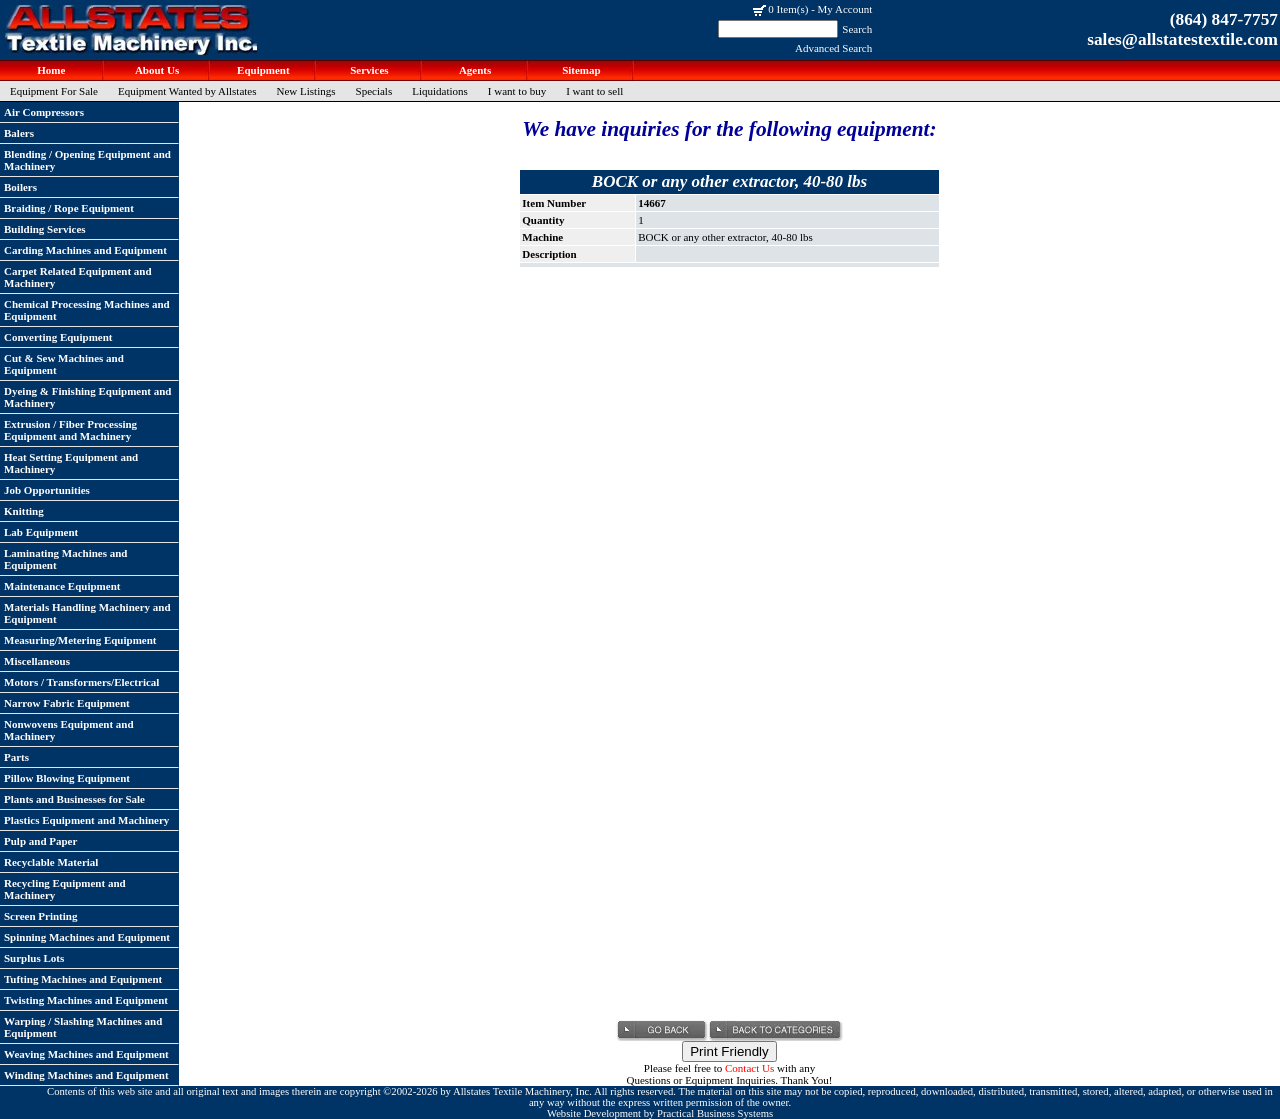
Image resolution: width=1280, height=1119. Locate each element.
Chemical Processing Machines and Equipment (87, 310)
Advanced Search (833, 48)
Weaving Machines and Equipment (86, 1054)
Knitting (24, 511)
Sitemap (579, 70)
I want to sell (594, 91)
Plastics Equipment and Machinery (86, 820)
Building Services (45, 229)
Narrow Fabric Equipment (67, 703)
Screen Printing (40, 916)
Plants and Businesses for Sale (74, 799)
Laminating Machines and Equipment (65, 559)
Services (367, 70)
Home (50, 70)
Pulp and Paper (40, 841)
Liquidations (440, 91)
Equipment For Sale (54, 91)
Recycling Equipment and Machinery (65, 889)
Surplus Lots (34, 958)
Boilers (20, 187)
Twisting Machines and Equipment (86, 1000)
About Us (156, 70)
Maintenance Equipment (62, 586)
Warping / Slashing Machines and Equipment (83, 1027)
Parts (16, 757)
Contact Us (749, 1068)
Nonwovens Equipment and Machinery (69, 730)
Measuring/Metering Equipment (80, 640)
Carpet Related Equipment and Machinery (78, 277)
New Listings (306, 91)
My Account (845, 9)
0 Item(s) (788, 9)
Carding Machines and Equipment (85, 250)
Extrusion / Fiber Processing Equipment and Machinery (70, 430)
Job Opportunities (47, 490)
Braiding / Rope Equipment (69, 208)
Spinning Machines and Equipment (87, 937)
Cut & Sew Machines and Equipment (64, 364)
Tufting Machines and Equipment (83, 979)
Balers (19, 133)
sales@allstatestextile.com (1182, 39)
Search (857, 29)
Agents (474, 70)
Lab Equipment (41, 532)
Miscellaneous (37, 661)
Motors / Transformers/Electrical (81, 682)
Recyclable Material (51, 862)
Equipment (261, 70)
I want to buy (517, 91)
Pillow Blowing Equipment (67, 778)
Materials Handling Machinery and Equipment (87, 613)
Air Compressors (44, 112)
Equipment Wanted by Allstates (187, 91)
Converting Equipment (58, 337)
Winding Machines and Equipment (86, 1075)
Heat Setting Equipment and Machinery (71, 463)
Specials (374, 91)
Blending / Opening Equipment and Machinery (87, 160)
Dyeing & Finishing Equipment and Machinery (88, 397)
